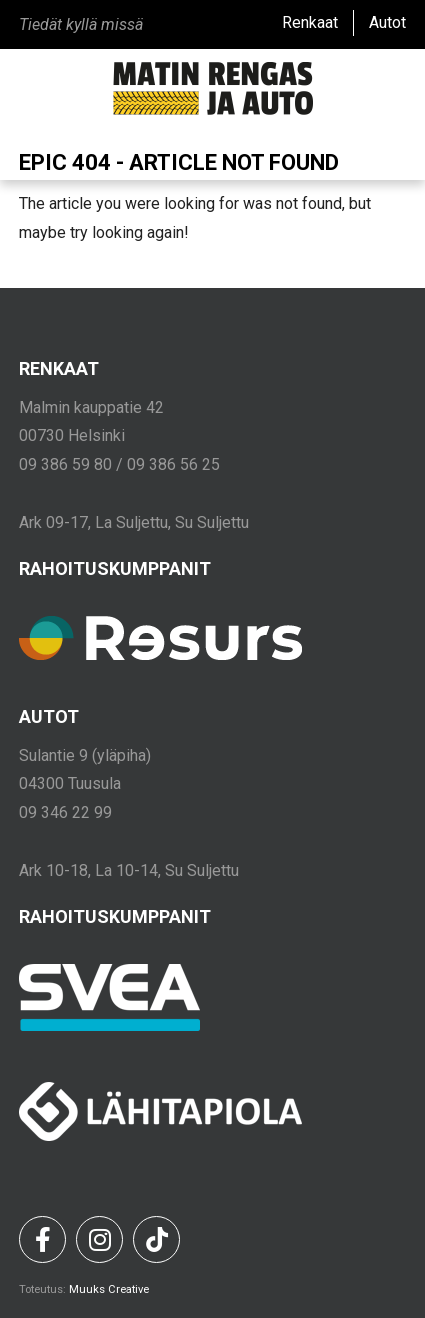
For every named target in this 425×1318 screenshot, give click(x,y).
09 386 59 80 (65, 464)
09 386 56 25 (173, 464)
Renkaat (310, 22)
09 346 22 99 (65, 812)
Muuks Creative (109, 1289)
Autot (387, 22)
